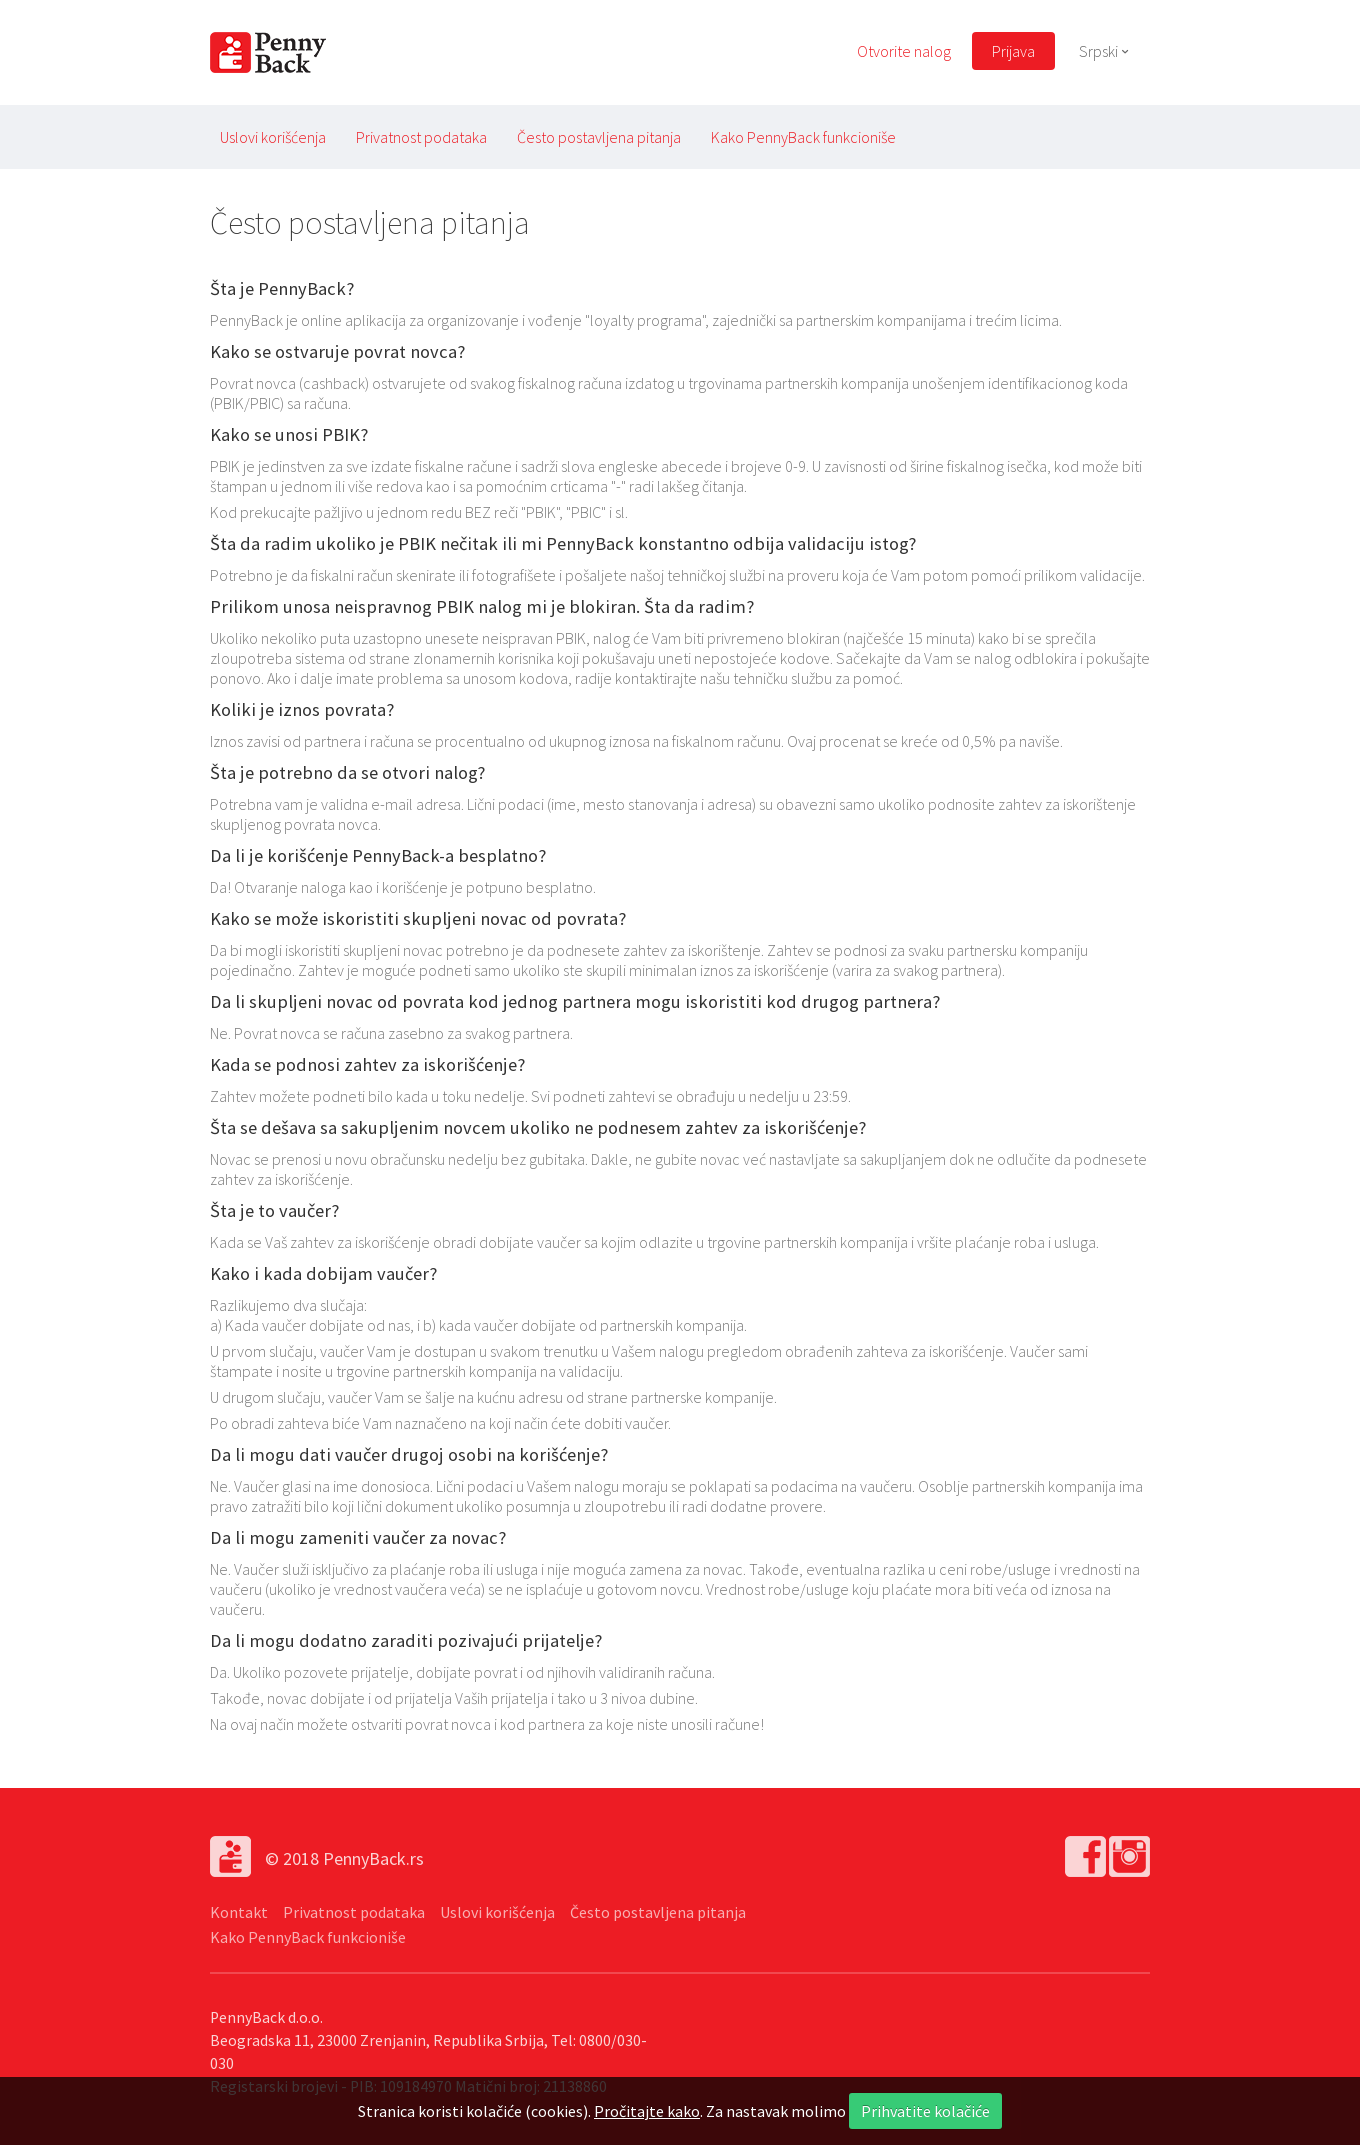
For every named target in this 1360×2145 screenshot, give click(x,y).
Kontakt (239, 1912)
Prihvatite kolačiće (925, 2111)
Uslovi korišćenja (273, 137)
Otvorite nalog (904, 51)
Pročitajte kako (647, 2111)
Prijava (1013, 51)
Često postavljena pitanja (599, 137)
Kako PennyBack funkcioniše (803, 137)
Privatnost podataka (421, 137)
